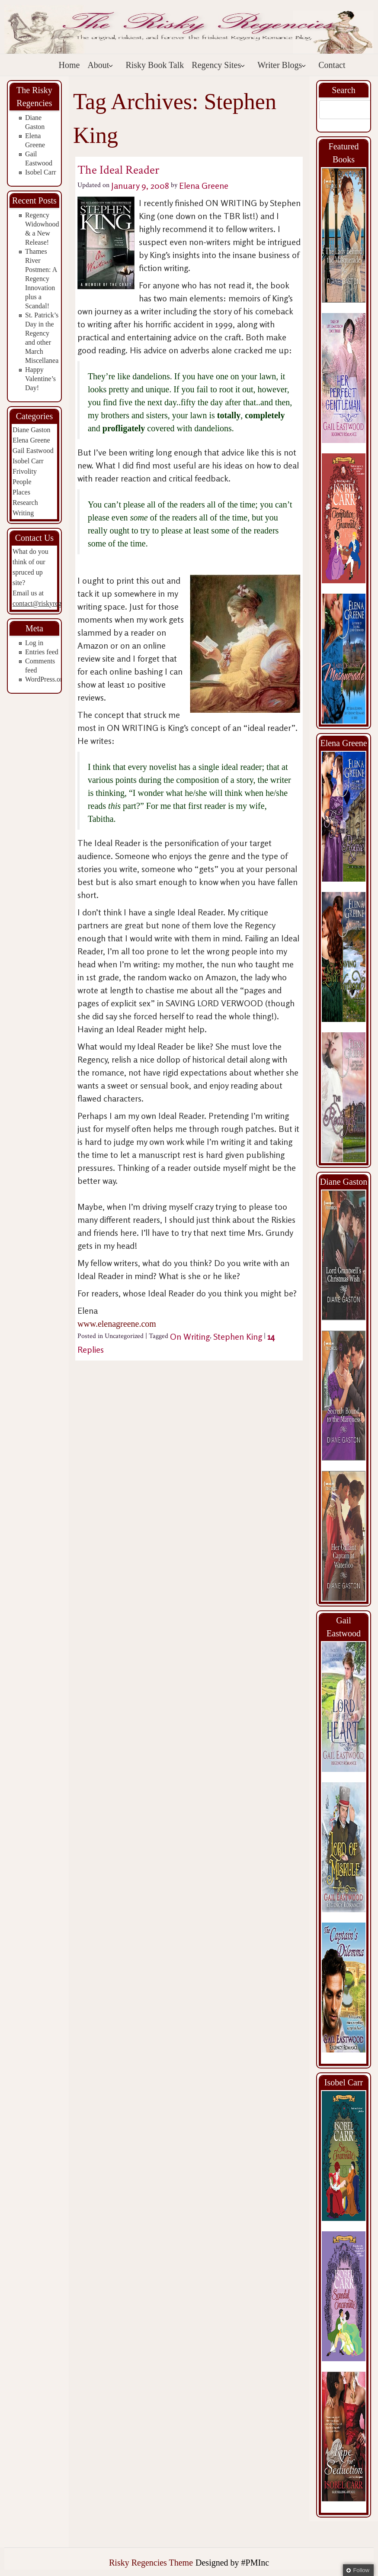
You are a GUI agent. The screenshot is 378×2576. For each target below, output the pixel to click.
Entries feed (41, 652)
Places (21, 492)
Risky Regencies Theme (151, 2562)
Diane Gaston (32, 429)
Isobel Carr (40, 172)
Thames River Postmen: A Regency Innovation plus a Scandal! (41, 279)
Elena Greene (31, 440)
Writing (23, 513)
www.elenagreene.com (116, 1323)
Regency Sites (218, 65)
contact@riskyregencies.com (53, 603)
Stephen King (237, 1336)
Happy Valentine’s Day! (40, 378)
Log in (34, 642)
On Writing (190, 1336)
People (22, 481)
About (100, 65)
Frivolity (25, 471)
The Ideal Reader (118, 170)
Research (25, 502)
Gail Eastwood (33, 450)
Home (69, 65)
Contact (331, 65)
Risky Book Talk (154, 65)
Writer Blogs (281, 65)
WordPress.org (45, 679)
